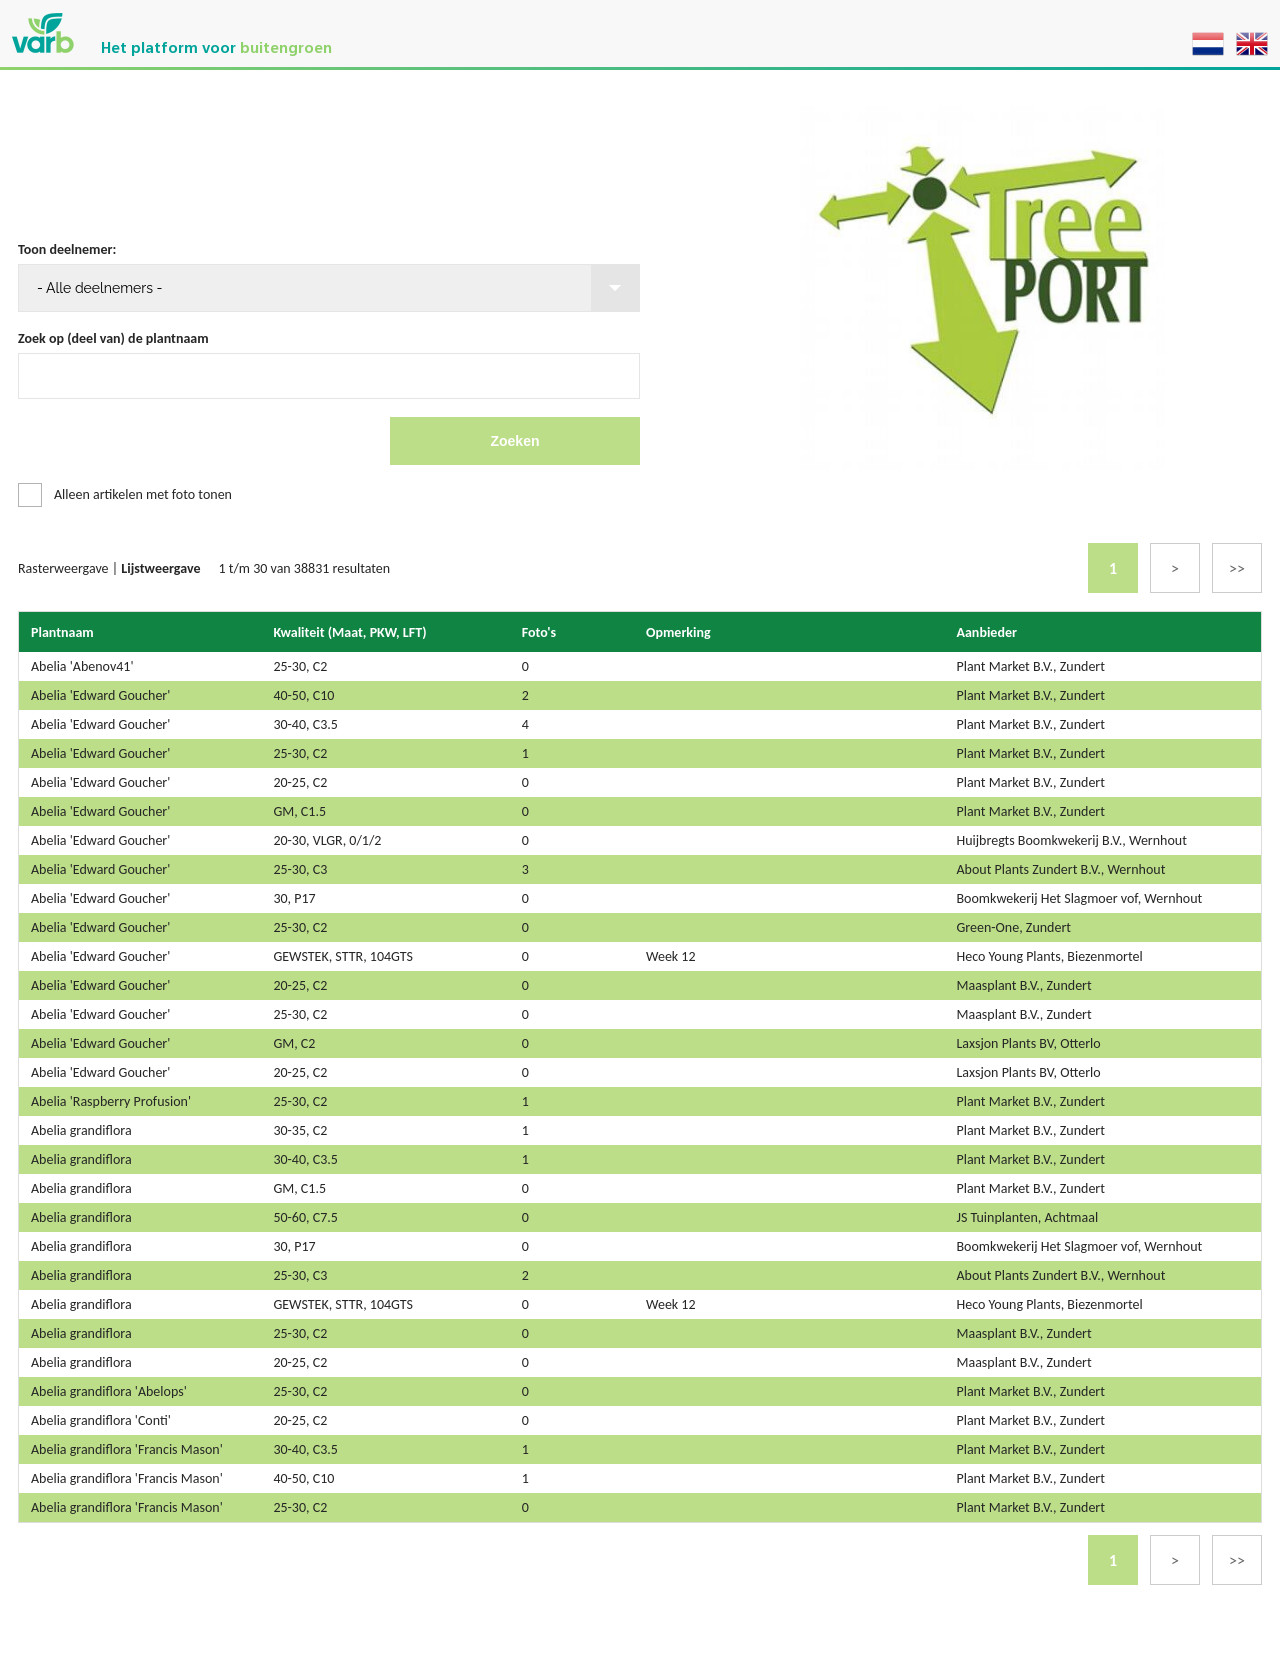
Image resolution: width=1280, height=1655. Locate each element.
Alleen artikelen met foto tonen (143, 494)
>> (1237, 568)
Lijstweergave (160, 568)
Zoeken (514, 441)
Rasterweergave (63, 568)
